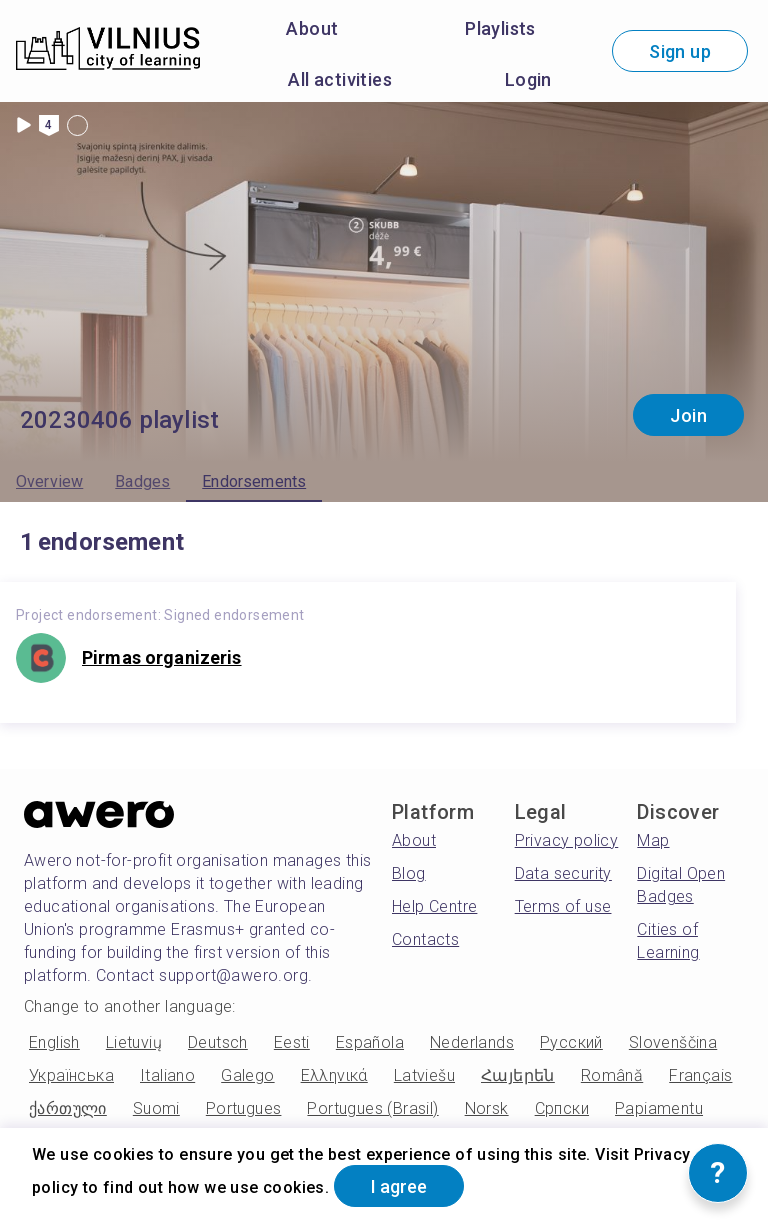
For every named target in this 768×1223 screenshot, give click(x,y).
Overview (49, 481)
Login (528, 79)
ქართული (68, 1108)
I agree (399, 1186)
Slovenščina (673, 1042)
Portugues (244, 1108)
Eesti (292, 1042)
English (54, 1042)
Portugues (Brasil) (372, 1108)
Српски (562, 1108)
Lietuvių (134, 1042)
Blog (409, 873)
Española (370, 1042)
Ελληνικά (334, 1075)
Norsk (487, 1108)
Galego (247, 1075)
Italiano (167, 1075)
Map (653, 840)
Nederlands (472, 1042)
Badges (142, 481)
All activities (340, 79)
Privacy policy (567, 840)
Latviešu (424, 1075)
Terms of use (563, 906)
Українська (71, 1075)
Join (688, 415)
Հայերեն (518, 1075)
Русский (571, 1042)
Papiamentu (659, 1108)
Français (700, 1075)
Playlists (500, 28)
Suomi (156, 1108)
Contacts (425, 939)
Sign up (680, 51)
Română (612, 1075)
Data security (563, 873)
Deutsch (218, 1042)
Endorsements (254, 481)
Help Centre (434, 906)
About (312, 28)
